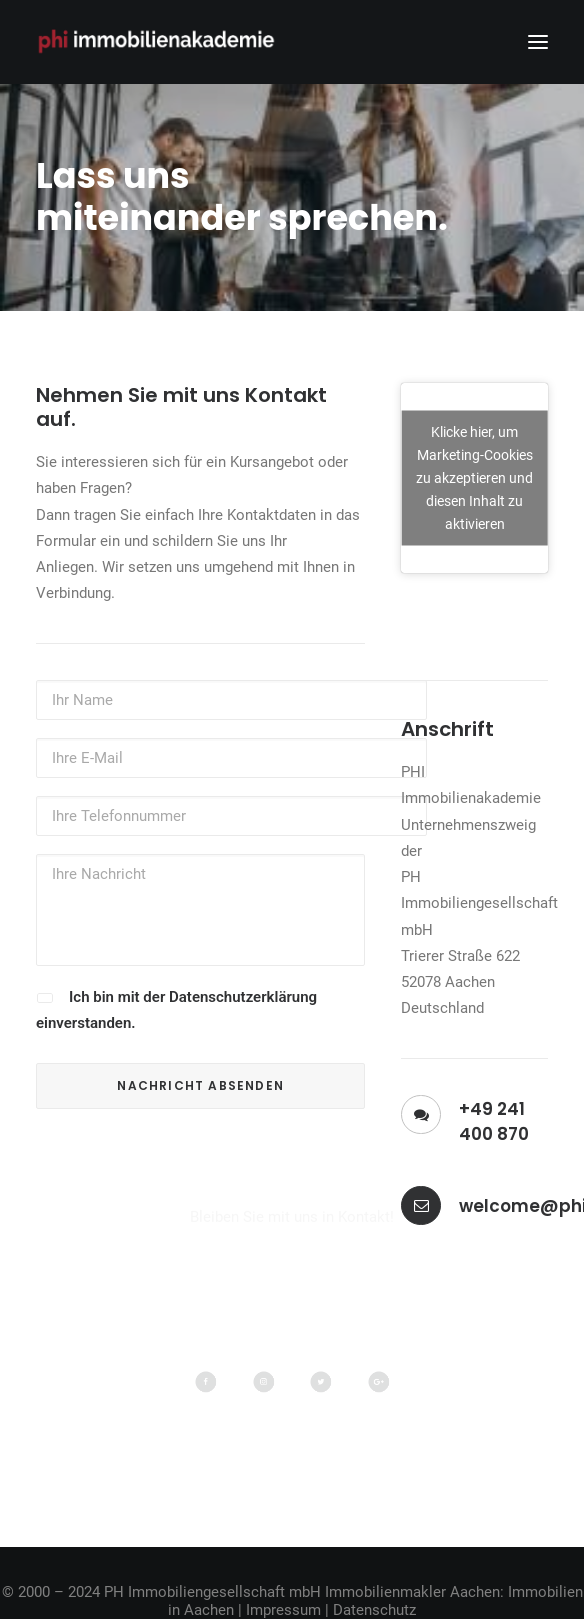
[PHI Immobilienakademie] (161, 42)
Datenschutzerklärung (243, 997)
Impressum (283, 1610)
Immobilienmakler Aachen (412, 1592)
